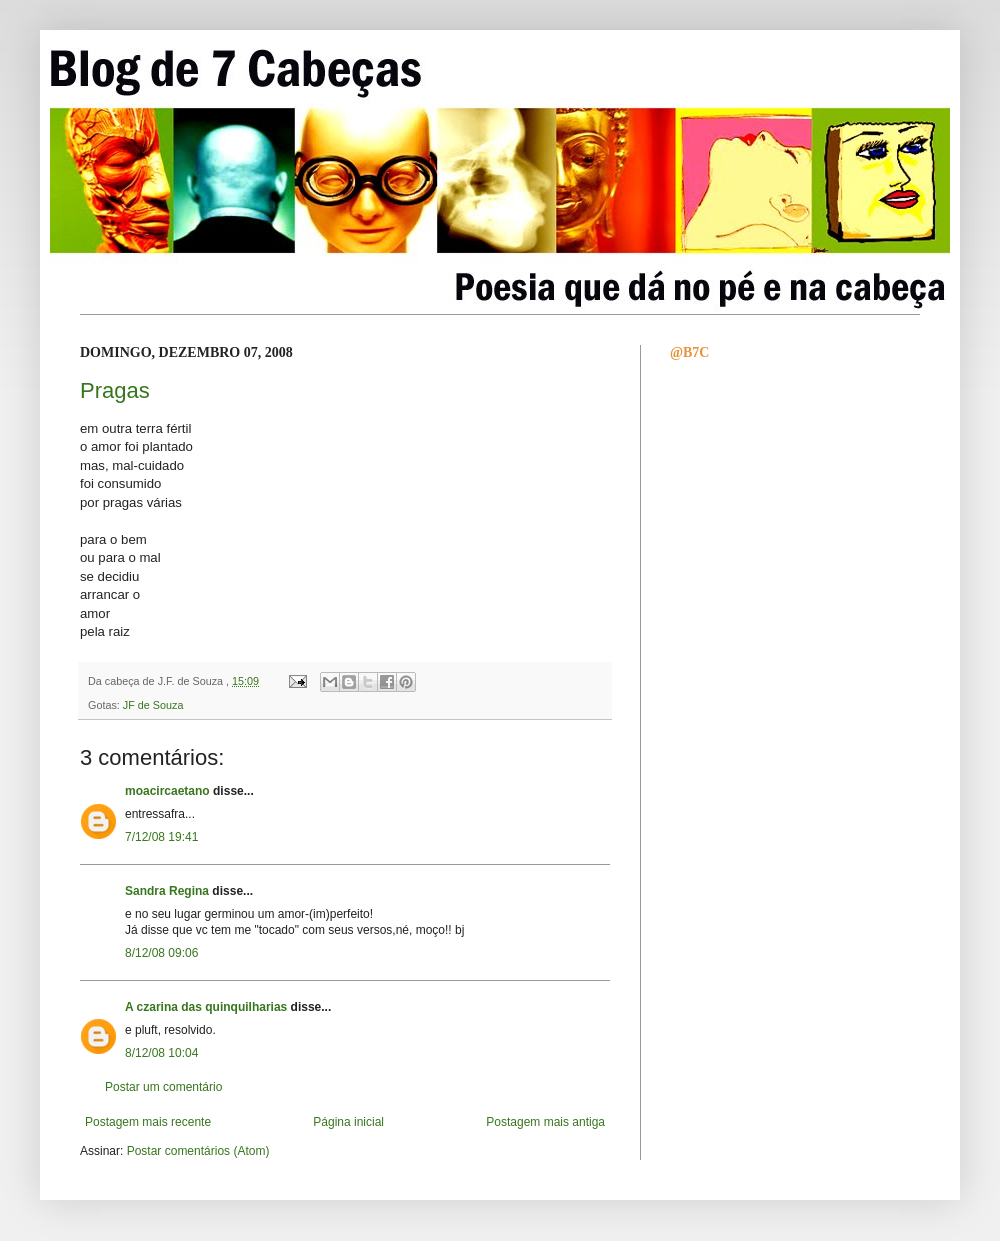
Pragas (115, 390)
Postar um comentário (163, 1087)
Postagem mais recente (148, 1122)
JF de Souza (153, 705)
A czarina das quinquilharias (206, 1007)
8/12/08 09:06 (161, 953)
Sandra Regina (167, 891)
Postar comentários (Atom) (198, 1151)
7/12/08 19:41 (161, 837)
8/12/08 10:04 (161, 1053)
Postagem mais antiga (545, 1122)
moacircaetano (167, 791)
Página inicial (348, 1122)
